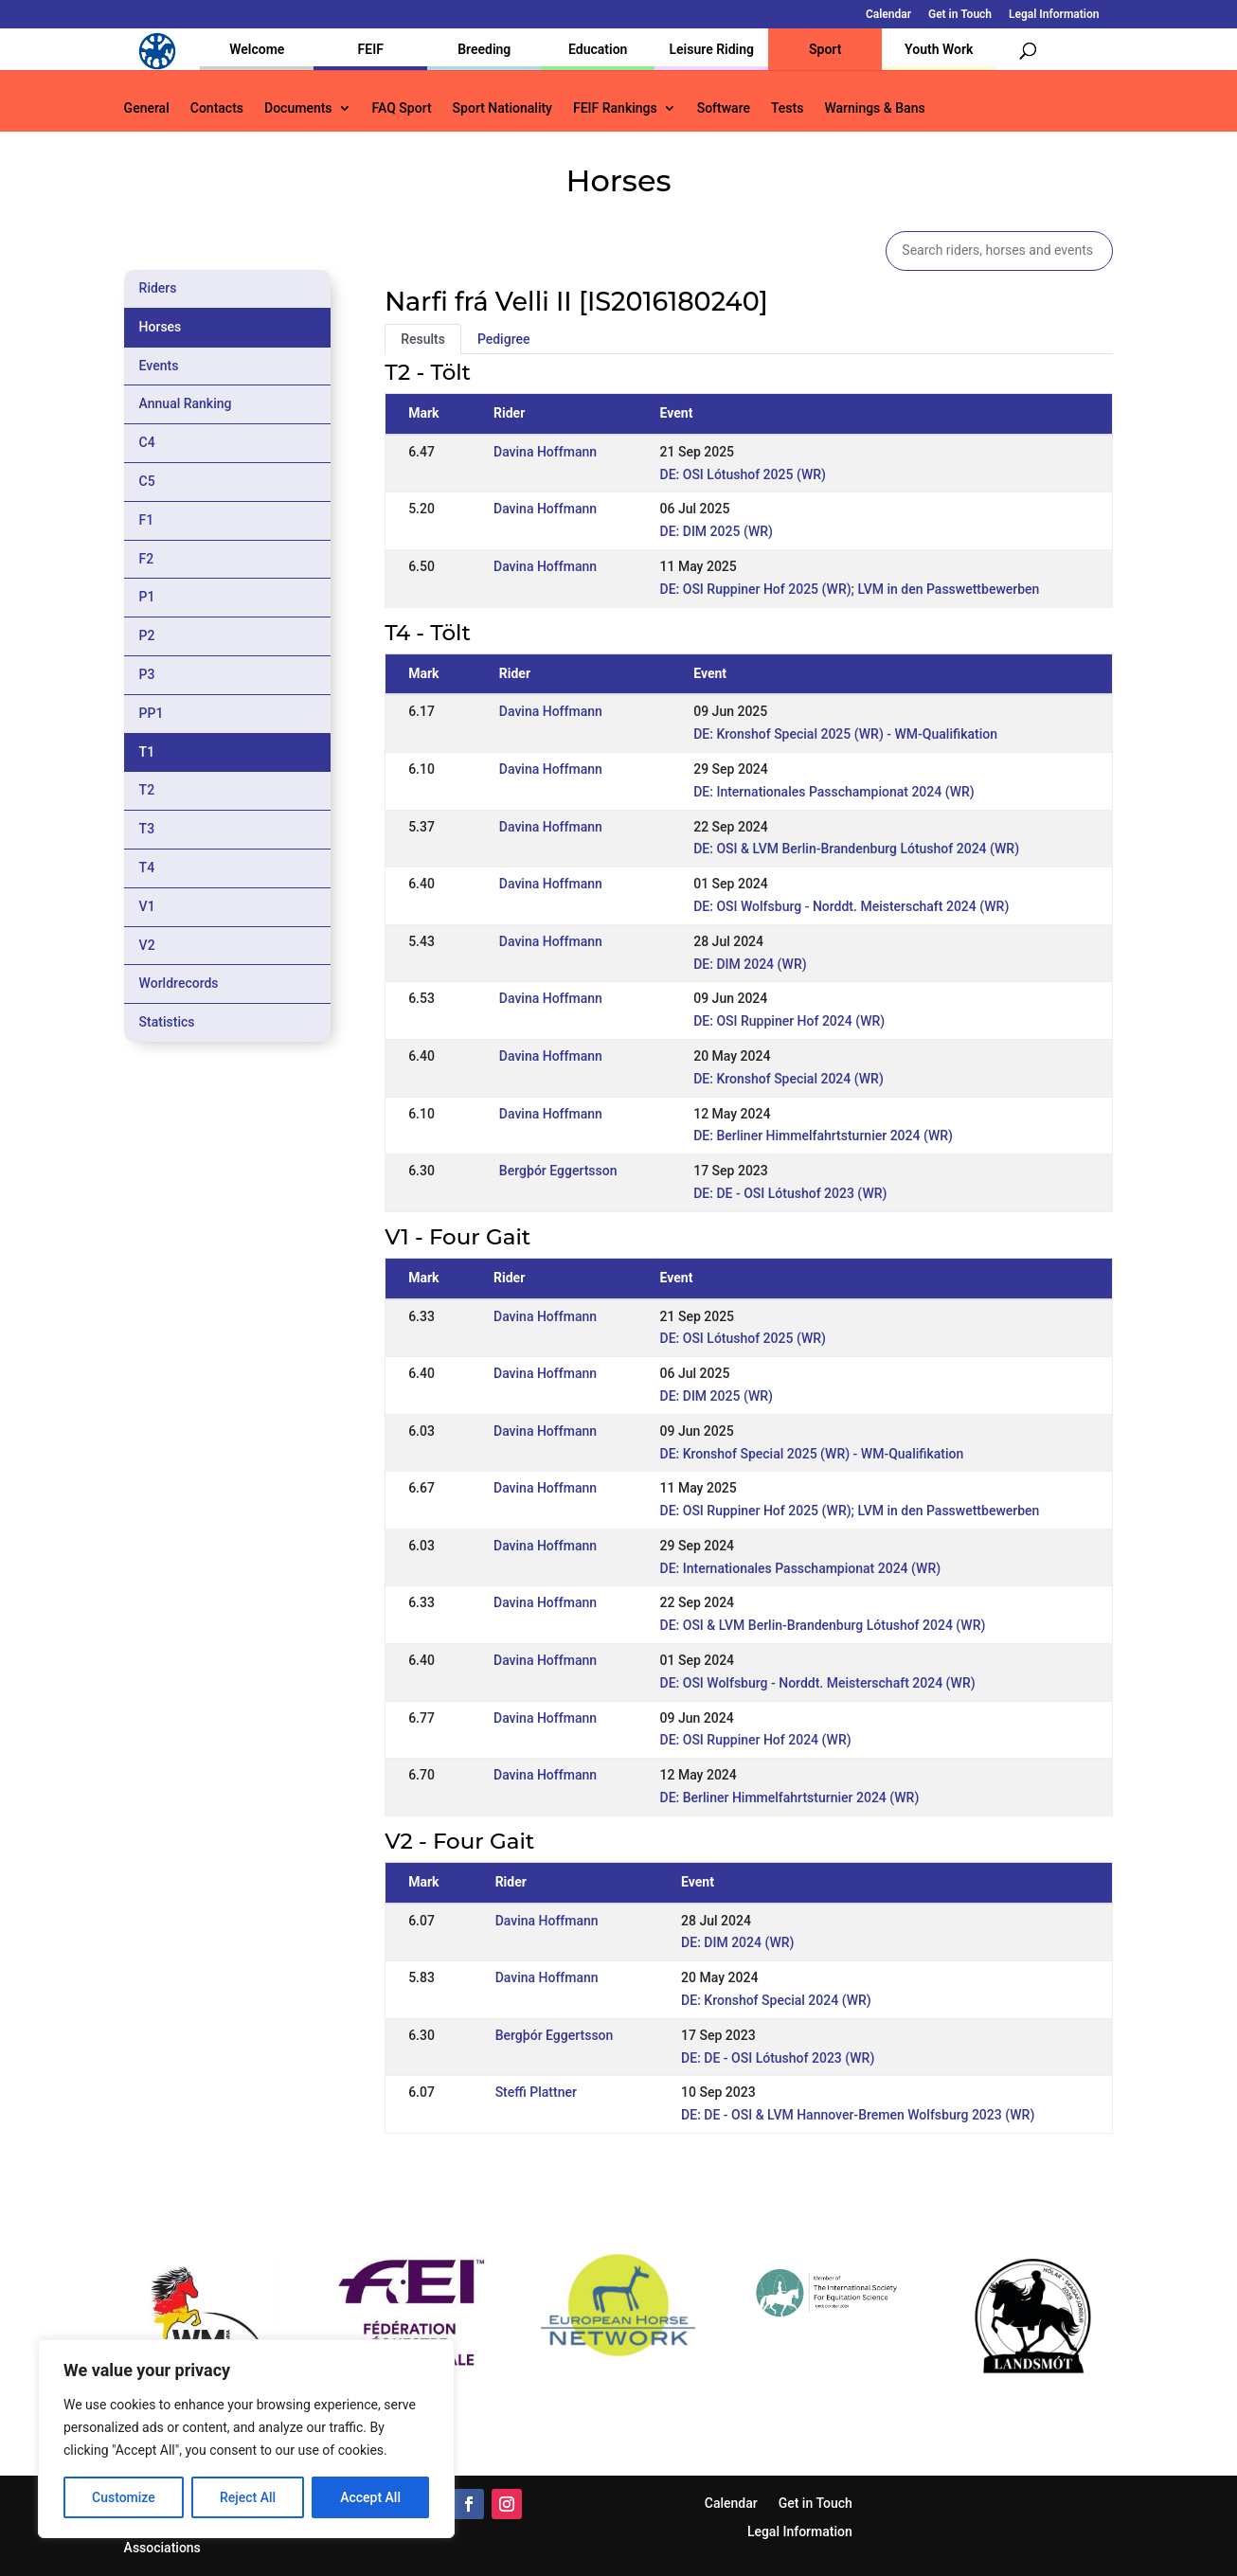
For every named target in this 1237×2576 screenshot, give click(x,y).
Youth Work (939, 49)
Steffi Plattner (536, 2092)
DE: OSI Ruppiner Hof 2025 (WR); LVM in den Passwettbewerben (850, 589)
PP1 (151, 713)
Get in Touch (960, 15)
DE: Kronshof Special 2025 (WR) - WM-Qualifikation (845, 734)
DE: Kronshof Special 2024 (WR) (788, 1078)
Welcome (256, 49)
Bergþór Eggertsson (558, 1170)
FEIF (371, 49)
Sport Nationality (502, 108)
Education (597, 49)
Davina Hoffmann (545, 451)
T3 (147, 828)
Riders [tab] (158, 287)
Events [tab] (159, 365)
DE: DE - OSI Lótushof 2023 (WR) (790, 1193)
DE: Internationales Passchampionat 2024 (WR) (834, 791)
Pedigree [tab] (503, 339)
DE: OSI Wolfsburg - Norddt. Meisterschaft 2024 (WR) (851, 906)
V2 (147, 945)
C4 (147, 442)
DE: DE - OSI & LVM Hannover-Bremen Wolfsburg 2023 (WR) (857, 2114)
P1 (147, 596)
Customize (123, 2497)
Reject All (248, 2497)
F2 (146, 558)
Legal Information (1054, 15)
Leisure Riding (711, 49)
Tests (787, 108)
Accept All (370, 2497)
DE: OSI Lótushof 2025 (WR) (743, 474)
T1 (147, 752)
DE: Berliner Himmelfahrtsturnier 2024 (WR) (823, 1135)
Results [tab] (423, 339)
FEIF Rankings (615, 108)
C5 (147, 481)
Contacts (216, 108)
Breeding (484, 49)
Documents (298, 108)
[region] (246, 2438)
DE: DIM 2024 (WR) (749, 964)
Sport (825, 49)
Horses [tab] (160, 326)
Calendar (888, 15)
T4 (147, 867)
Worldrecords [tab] (179, 983)
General (147, 108)
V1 (147, 906)
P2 (147, 635)
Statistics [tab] (167, 1021)
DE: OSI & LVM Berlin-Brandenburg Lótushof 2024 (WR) (856, 848)
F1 (146, 520)
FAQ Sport (402, 108)
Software (723, 108)
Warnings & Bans (874, 108)
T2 (147, 789)
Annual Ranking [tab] (185, 403)
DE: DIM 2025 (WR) (716, 531)
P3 (147, 674)
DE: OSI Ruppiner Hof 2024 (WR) (789, 1021)
